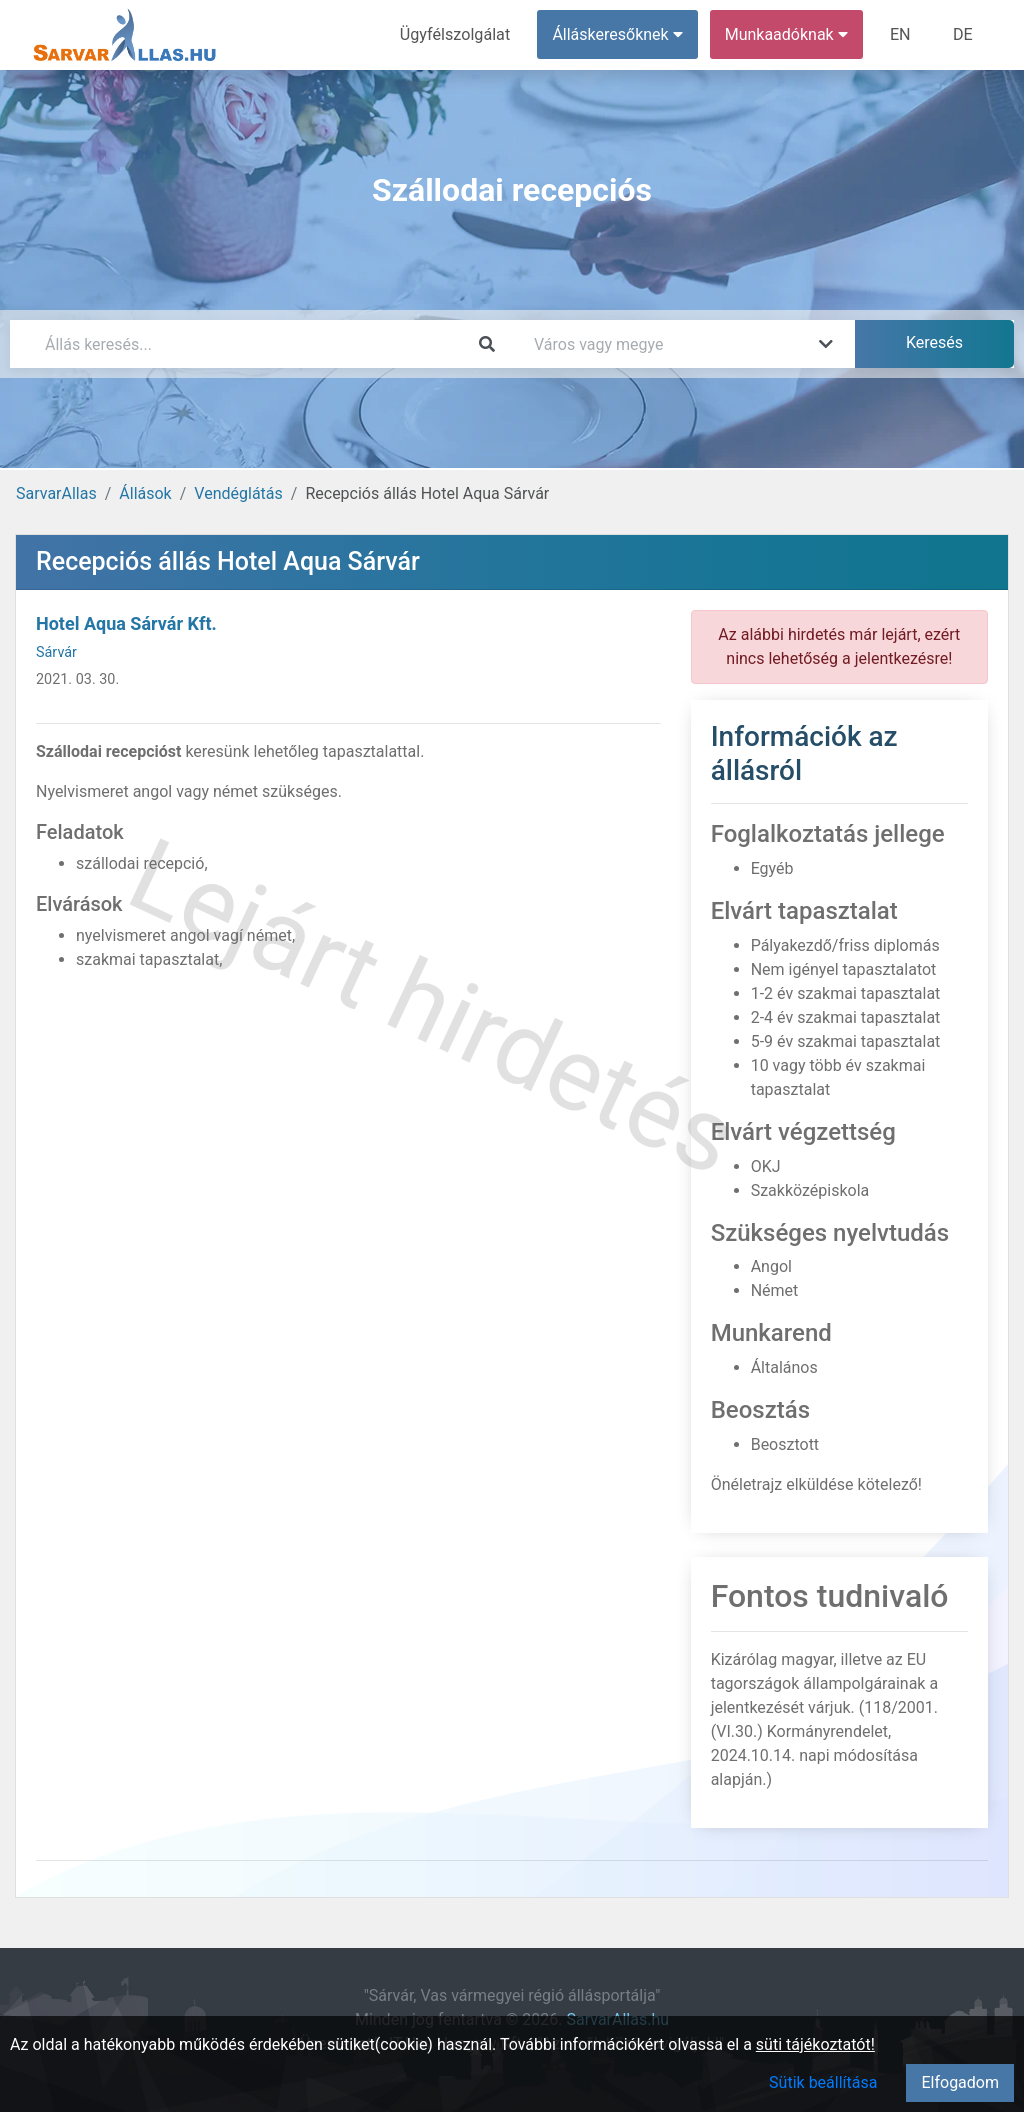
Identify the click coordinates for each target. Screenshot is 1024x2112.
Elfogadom (960, 2082)
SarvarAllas (56, 493)
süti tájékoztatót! (815, 2044)
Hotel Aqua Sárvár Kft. (126, 623)
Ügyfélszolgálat (456, 34)
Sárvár (56, 652)
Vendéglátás (238, 493)
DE (963, 34)
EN (901, 34)
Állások (145, 493)
